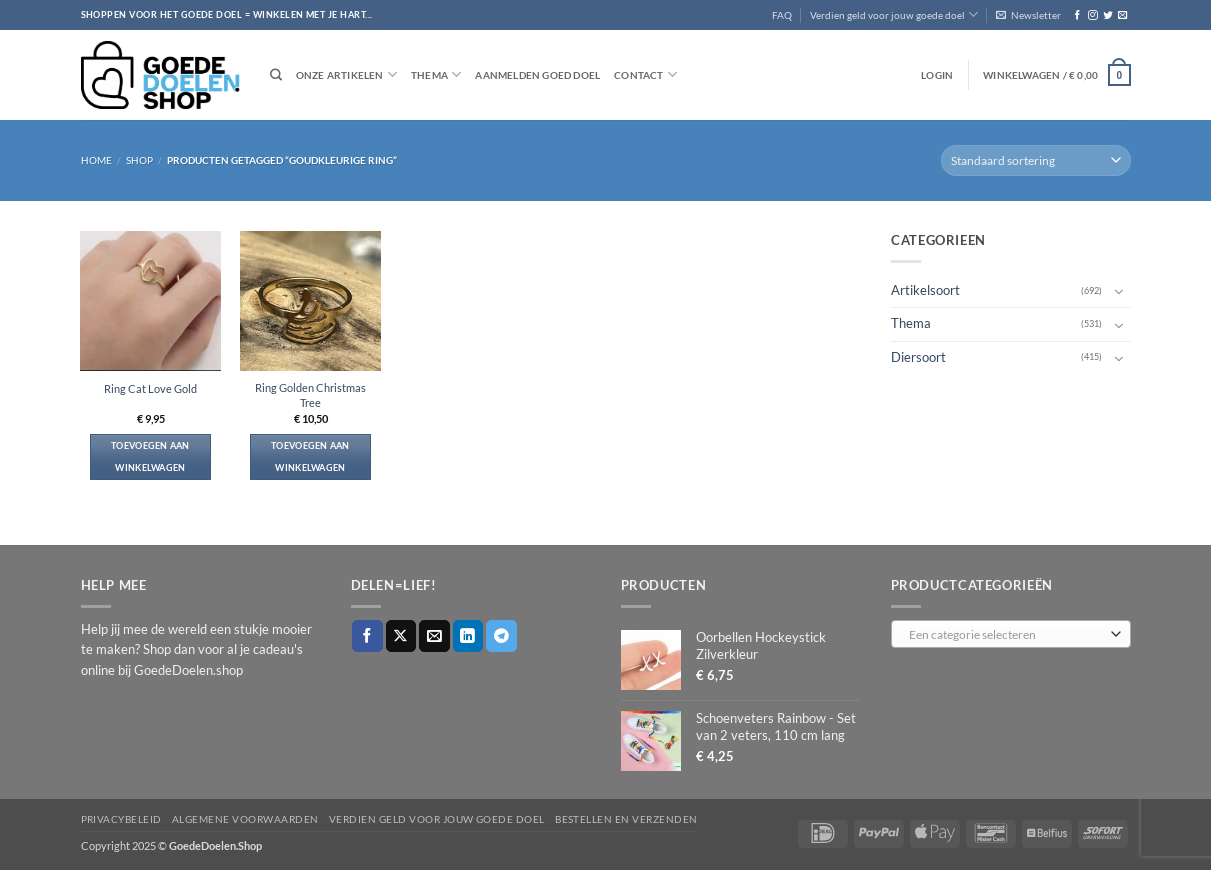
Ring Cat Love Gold (150, 388)
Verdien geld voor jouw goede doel (894, 14)
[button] (1028, 15)
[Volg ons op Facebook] (1077, 15)
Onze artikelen (346, 74)
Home (96, 160)
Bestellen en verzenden (626, 819)
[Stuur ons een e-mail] (1122, 15)
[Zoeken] (276, 75)
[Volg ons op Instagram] (1092, 15)
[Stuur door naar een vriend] (434, 635)
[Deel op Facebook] (367, 635)
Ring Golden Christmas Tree (310, 395)
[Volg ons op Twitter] (1107, 15)
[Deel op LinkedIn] (468, 635)
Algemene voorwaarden (245, 819)
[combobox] (1011, 634)
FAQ (782, 15)
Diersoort (918, 356)
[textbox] (1007, 635)
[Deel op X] (401, 635)
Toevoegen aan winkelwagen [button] (150, 456)
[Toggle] (1119, 291)
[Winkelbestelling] (1035, 160)
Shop (139, 160)
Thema (436, 74)
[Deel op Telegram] (501, 635)
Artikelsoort (925, 290)
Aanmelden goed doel (537, 75)
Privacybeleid (121, 819)
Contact (645, 74)
